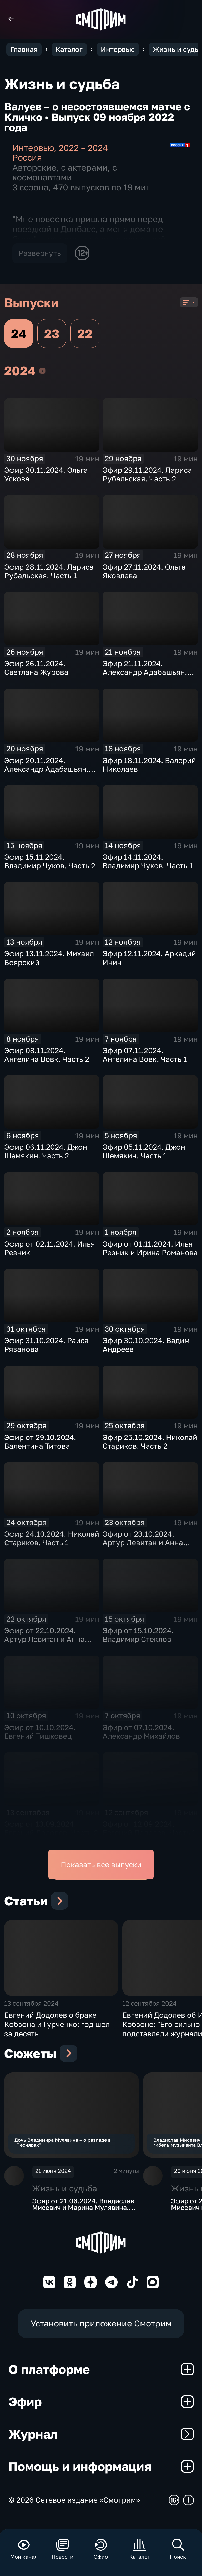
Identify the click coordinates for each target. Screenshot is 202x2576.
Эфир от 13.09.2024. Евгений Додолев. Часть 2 (51, 1828)
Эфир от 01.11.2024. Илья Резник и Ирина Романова (150, 1248)
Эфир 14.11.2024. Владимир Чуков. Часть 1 (148, 861)
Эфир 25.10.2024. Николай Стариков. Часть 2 (150, 1441)
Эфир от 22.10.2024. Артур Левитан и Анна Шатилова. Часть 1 (44, 1639)
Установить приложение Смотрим (101, 2334)
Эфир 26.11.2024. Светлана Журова (36, 667)
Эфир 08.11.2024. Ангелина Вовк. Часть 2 (46, 1054)
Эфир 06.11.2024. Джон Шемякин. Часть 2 (45, 1151)
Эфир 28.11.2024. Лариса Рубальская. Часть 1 (49, 571)
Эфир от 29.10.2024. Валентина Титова (40, 1441)
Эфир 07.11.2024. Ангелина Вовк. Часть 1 (145, 1054)
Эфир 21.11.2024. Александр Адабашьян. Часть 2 (145, 672)
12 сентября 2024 (149, 2010)
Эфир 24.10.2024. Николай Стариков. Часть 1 (51, 1538)
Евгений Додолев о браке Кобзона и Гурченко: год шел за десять (57, 2031)
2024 (42, 371)
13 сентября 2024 (31, 2010)
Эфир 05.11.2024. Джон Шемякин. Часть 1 (144, 1151)
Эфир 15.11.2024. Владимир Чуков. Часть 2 (49, 861)
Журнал (101, 2444)
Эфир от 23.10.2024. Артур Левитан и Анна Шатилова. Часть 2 (143, 1542)
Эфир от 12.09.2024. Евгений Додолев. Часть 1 (149, 1828)
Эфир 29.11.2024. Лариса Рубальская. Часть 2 (147, 474)
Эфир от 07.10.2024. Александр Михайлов (141, 1731)
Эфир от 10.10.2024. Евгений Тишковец (39, 1731)
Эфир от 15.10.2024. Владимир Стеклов (138, 1634)
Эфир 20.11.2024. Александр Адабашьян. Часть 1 (46, 769)
